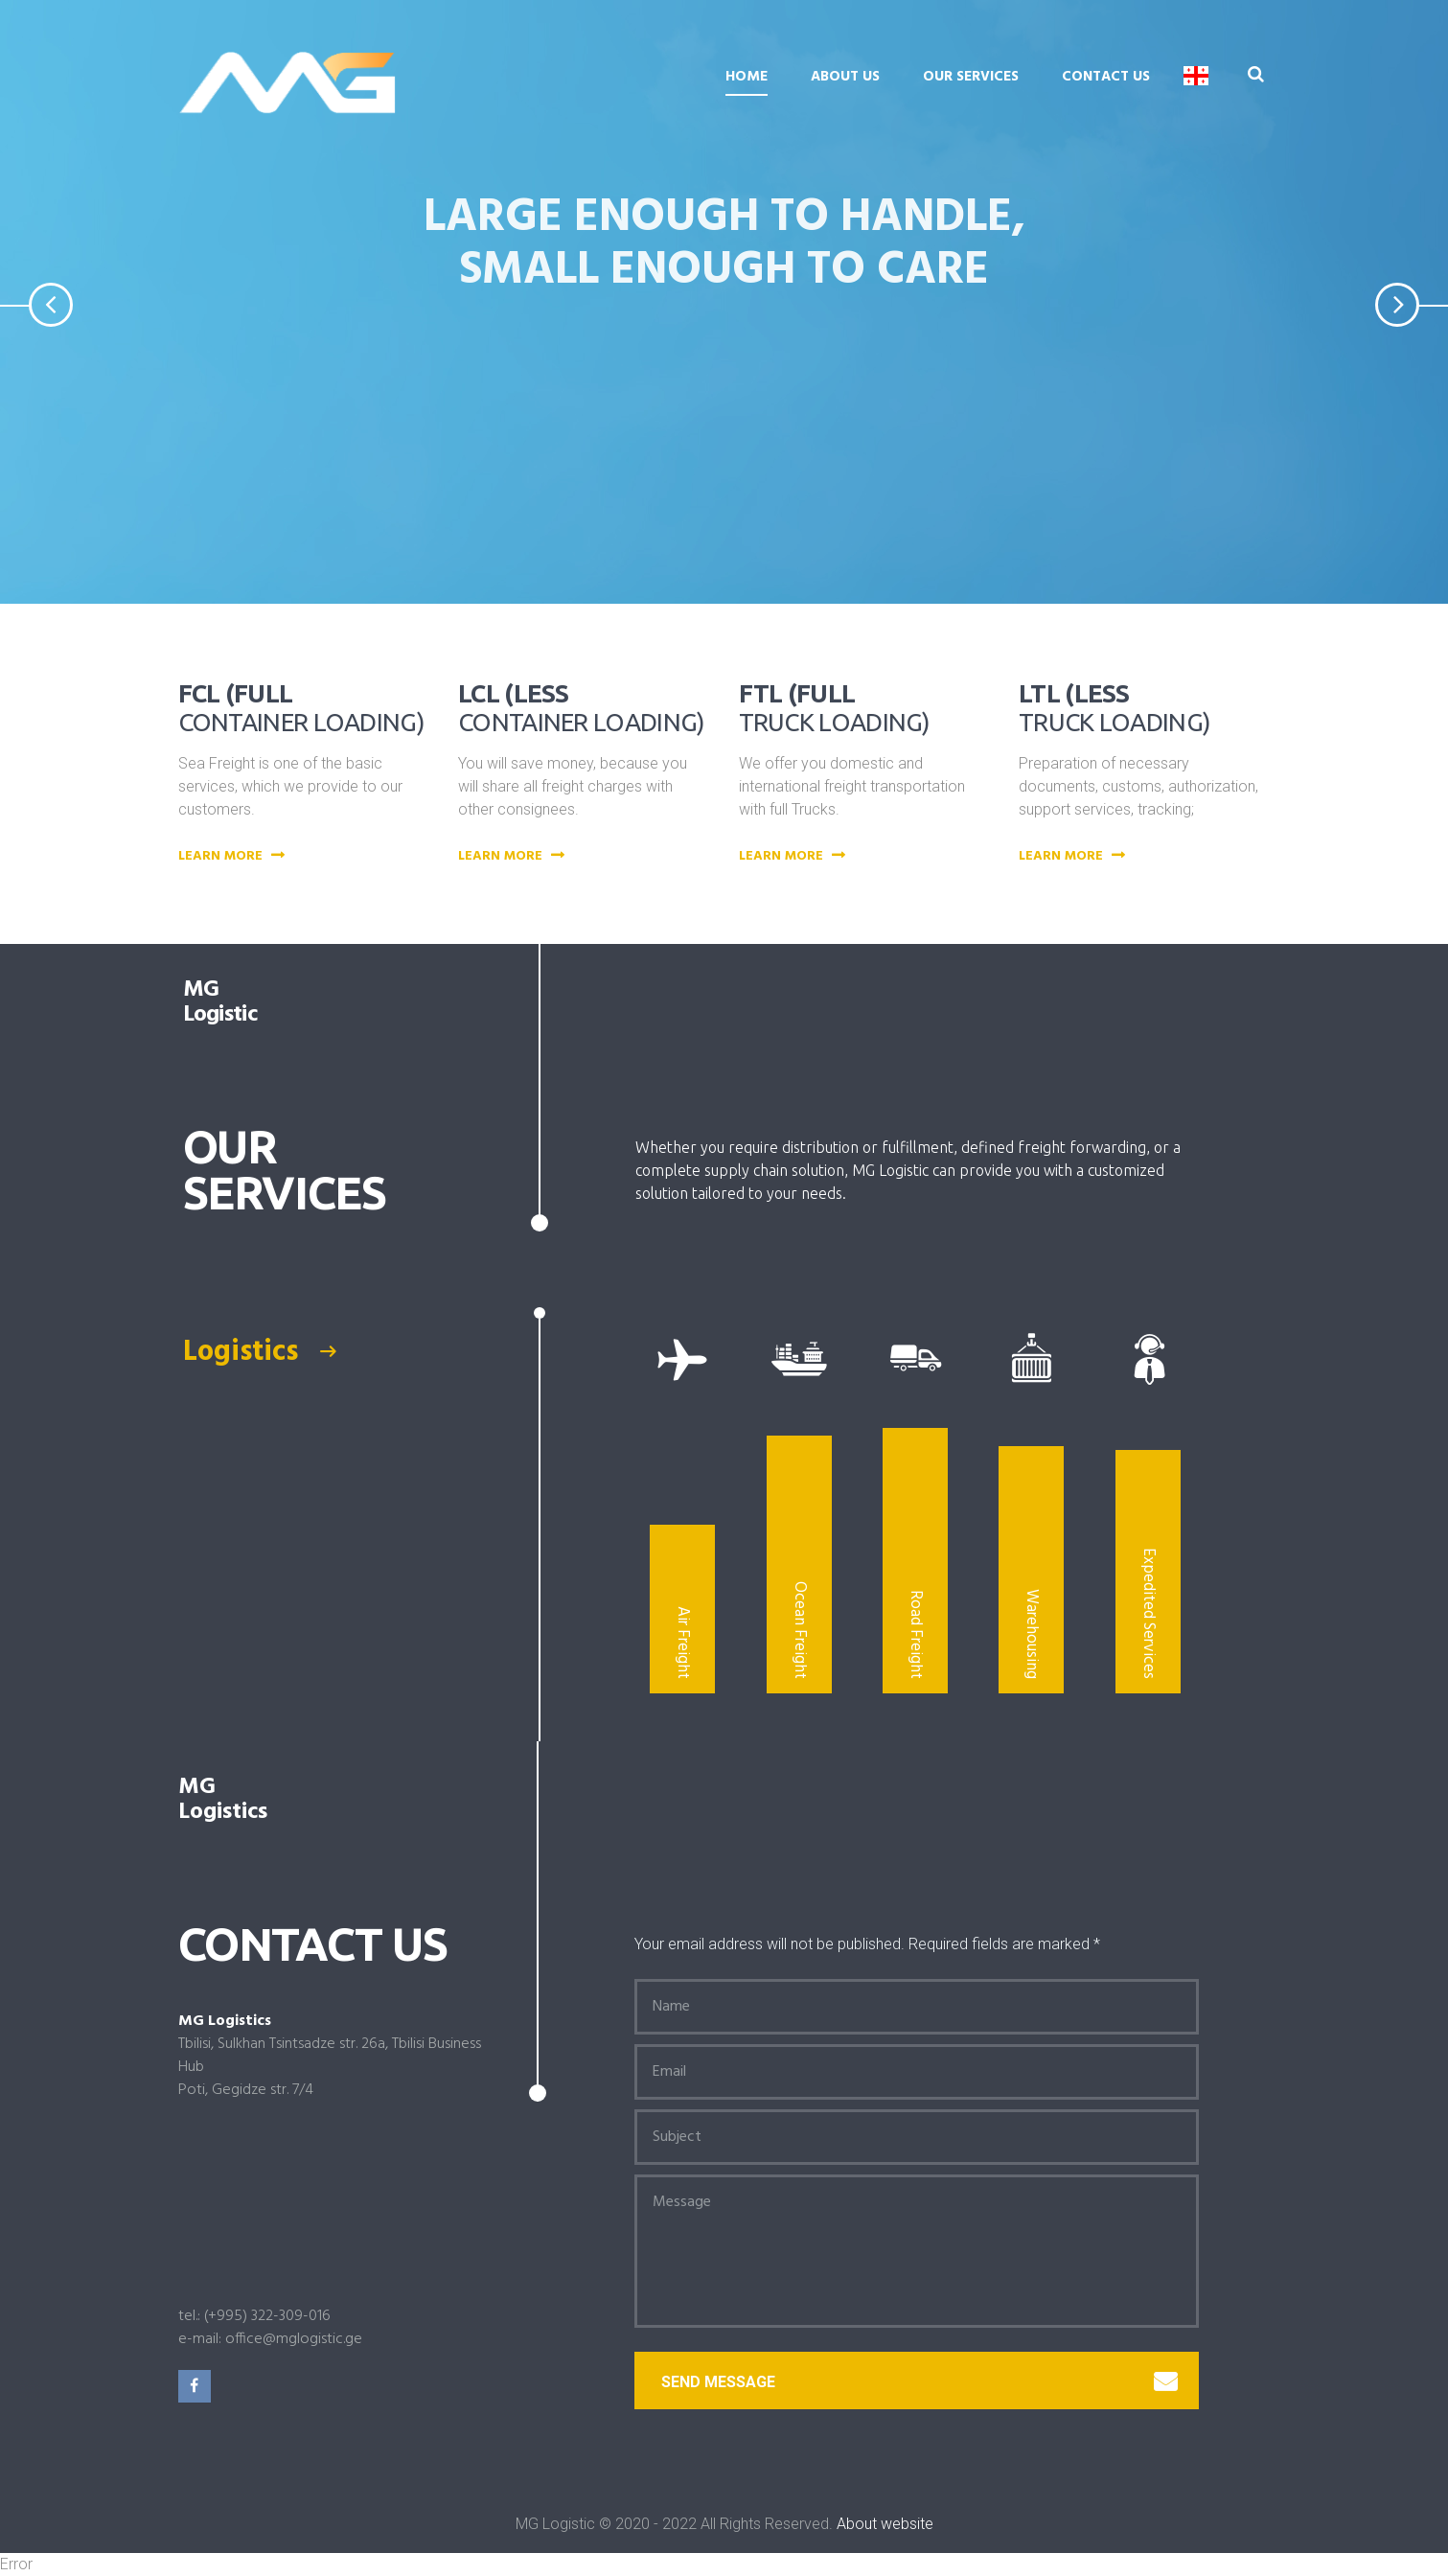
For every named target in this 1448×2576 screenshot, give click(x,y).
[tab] (333, 1352)
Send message (919, 2382)
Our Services (971, 76)
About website (885, 2524)
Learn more (233, 856)
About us (845, 76)
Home (746, 76)
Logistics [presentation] (259, 1352)
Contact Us (1106, 76)
